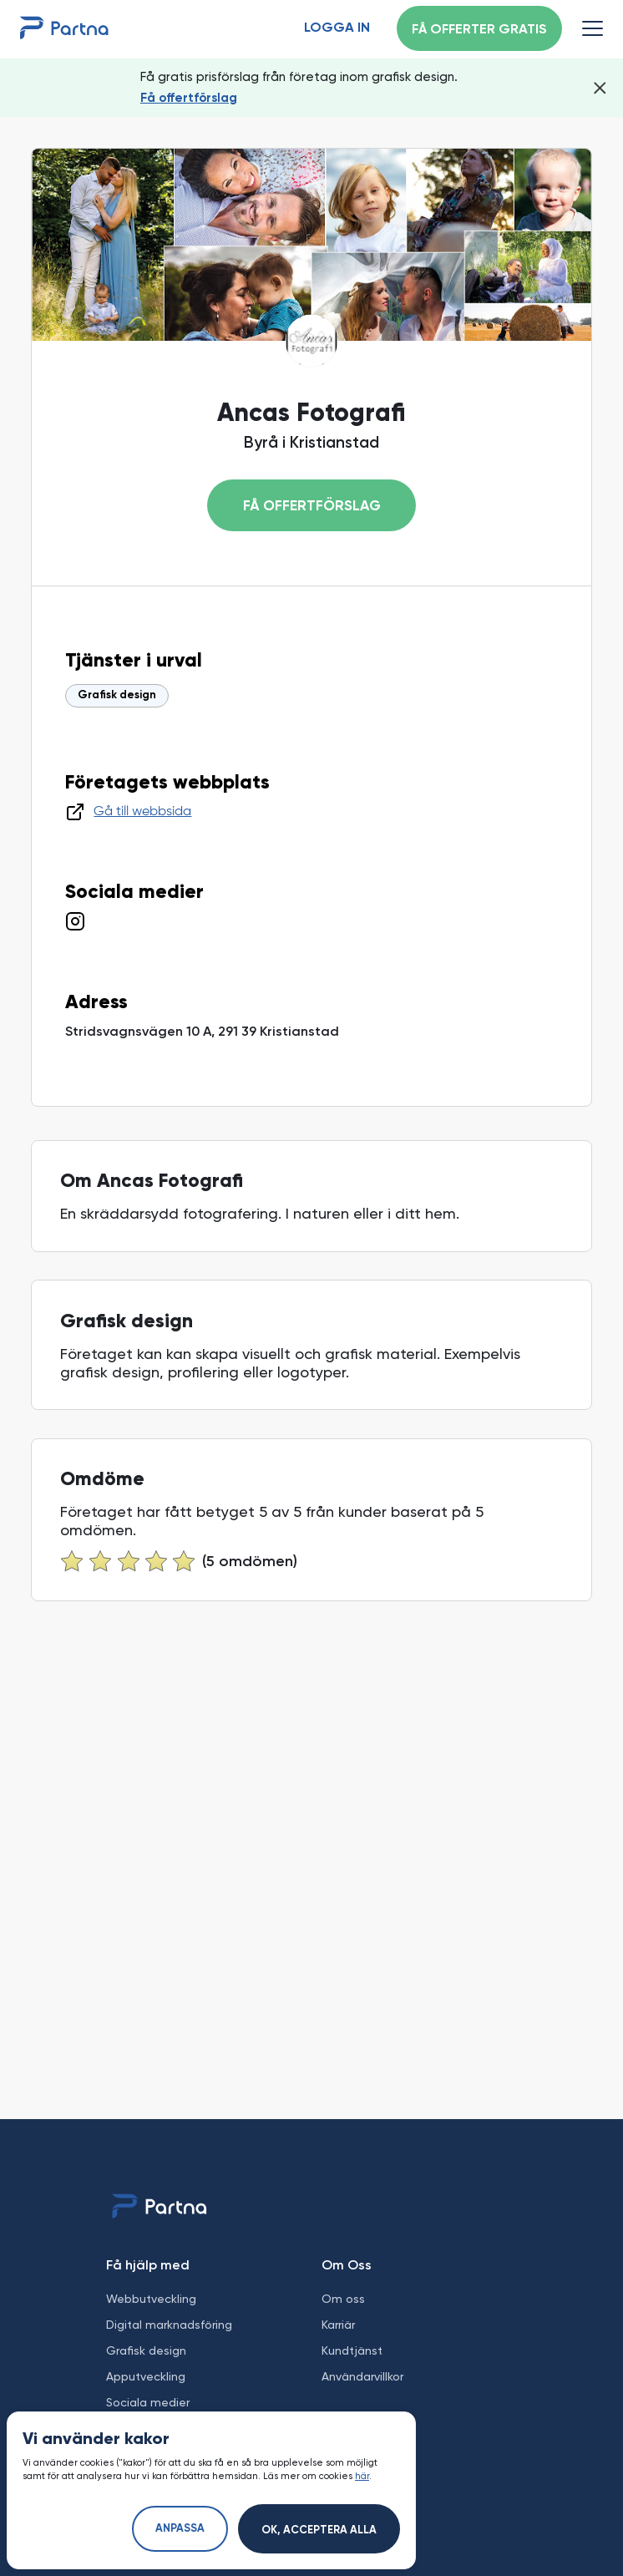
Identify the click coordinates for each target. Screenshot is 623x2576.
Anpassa (180, 2528)
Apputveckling (145, 2376)
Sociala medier (148, 2402)
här (362, 2476)
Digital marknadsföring (169, 2324)
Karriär (338, 2324)
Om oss (343, 2298)
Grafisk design (117, 695)
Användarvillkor (362, 2376)
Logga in (337, 28)
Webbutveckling (151, 2298)
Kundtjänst (352, 2350)
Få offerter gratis (479, 30)
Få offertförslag (188, 98)
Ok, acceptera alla (319, 2530)
